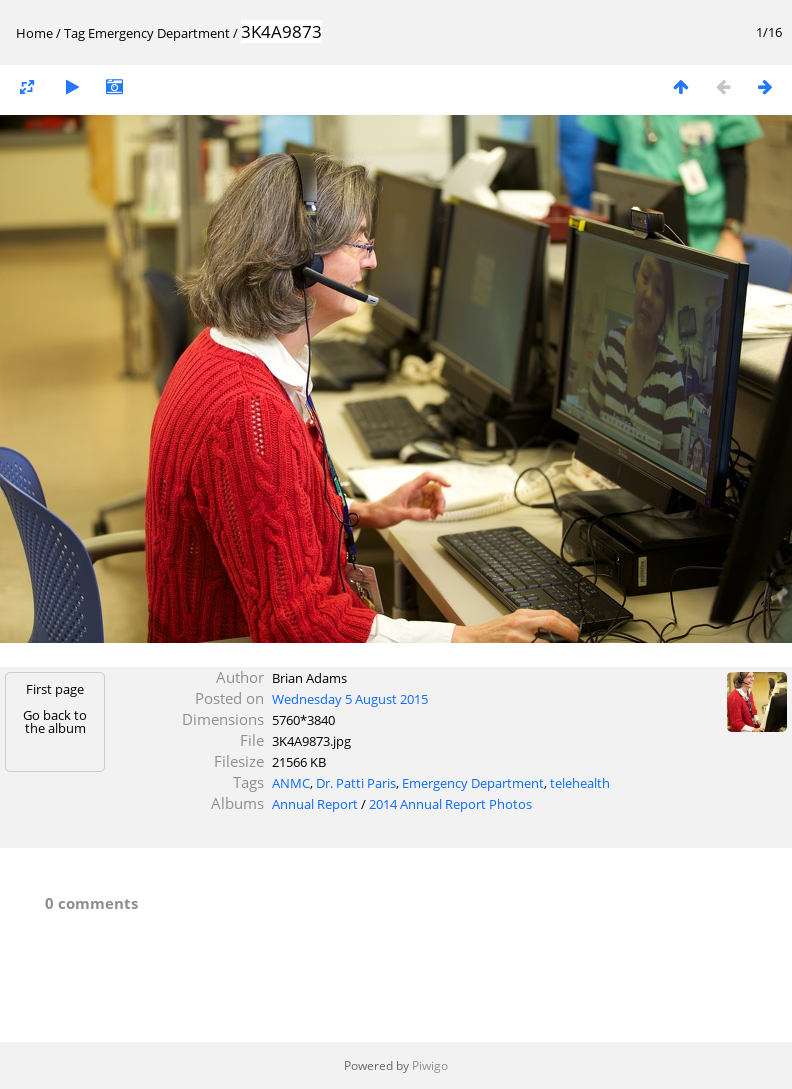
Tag (74, 33)
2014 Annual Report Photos (450, 804)
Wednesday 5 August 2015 (350, 699)
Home (34, 33)
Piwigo (430, 1065)
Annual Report (315, 804)
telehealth (580, 783)
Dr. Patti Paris (356, 783)
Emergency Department (159, 33)
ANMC (291, 783)
